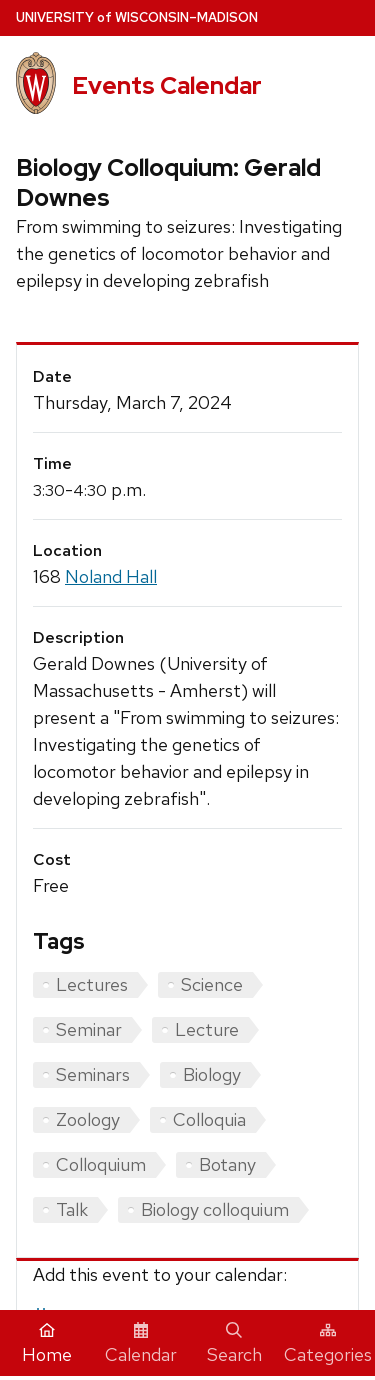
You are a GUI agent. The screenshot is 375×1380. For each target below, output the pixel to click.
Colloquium (101, 1164)
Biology (212, 1074)
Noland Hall (111, 576)
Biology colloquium (215, 1209)
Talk (72, 1209)
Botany (227, 1164)
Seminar (89, 1029)
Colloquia (209, 1119)
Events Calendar (167, 85)
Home (47, 1344)
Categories (328, 1344)
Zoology (88, 1119)
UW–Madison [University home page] (137, 17)
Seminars (93, 1074)
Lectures (92, 984)
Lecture (207, 1029)
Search (234, 1344)
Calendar (141, 1344)
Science (212, 984)
